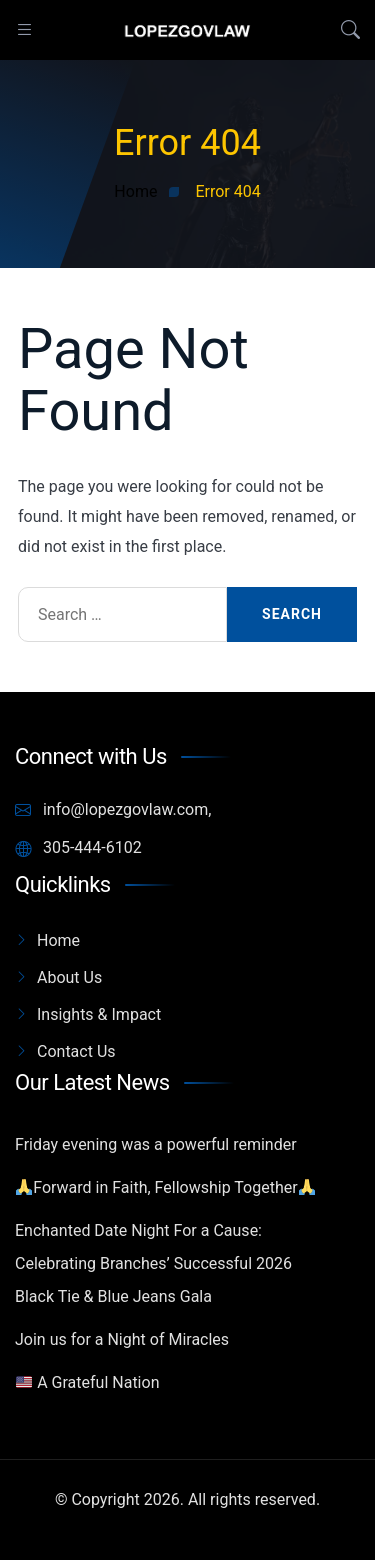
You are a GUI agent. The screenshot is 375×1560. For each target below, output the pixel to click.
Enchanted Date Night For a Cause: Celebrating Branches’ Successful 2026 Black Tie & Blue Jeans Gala (153, 1263)
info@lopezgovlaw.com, (113, 810)
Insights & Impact (99, 1014)
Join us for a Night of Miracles (122, 1339)
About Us (69, 977)
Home (58, 940)
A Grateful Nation (87, 1382)
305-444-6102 (78, 848)
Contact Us (76, 1051)
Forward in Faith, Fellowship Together (165, 1187)
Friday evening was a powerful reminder (156, 1144)
